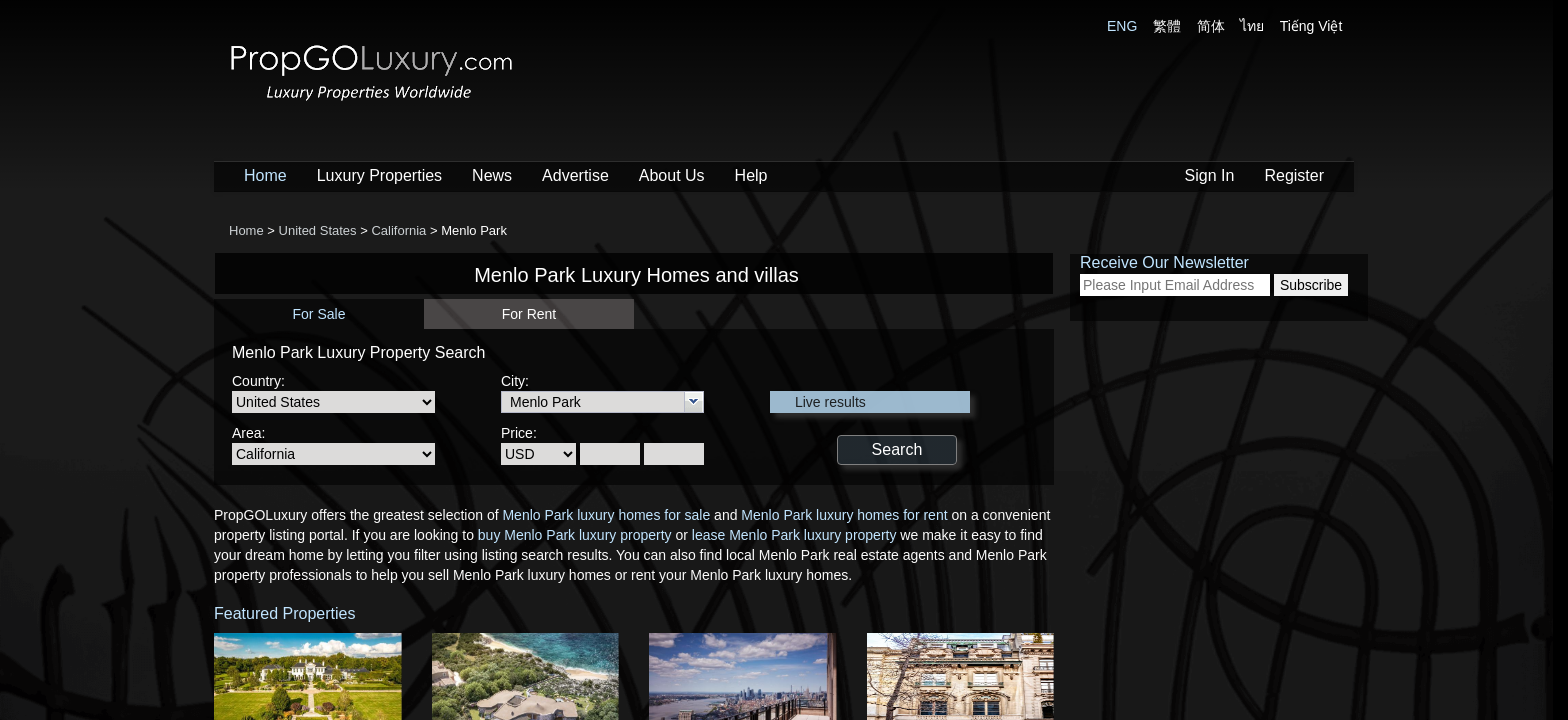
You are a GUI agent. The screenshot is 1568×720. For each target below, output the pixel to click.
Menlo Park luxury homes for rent (844, 515)
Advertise (575, 175)
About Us (672, 175)
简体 (1211, 26)
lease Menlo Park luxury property (794, 535)
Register (1294, 175)
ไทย (1252, 26)
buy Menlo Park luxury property (575, 535)
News (492, 175)
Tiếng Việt (1311, 26)
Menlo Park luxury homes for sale (606, 515)
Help (751, 175)
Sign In (1210, 175)
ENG (1122, 26)
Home (265, 175)
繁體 (1167, 26)
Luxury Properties (379, 175)
